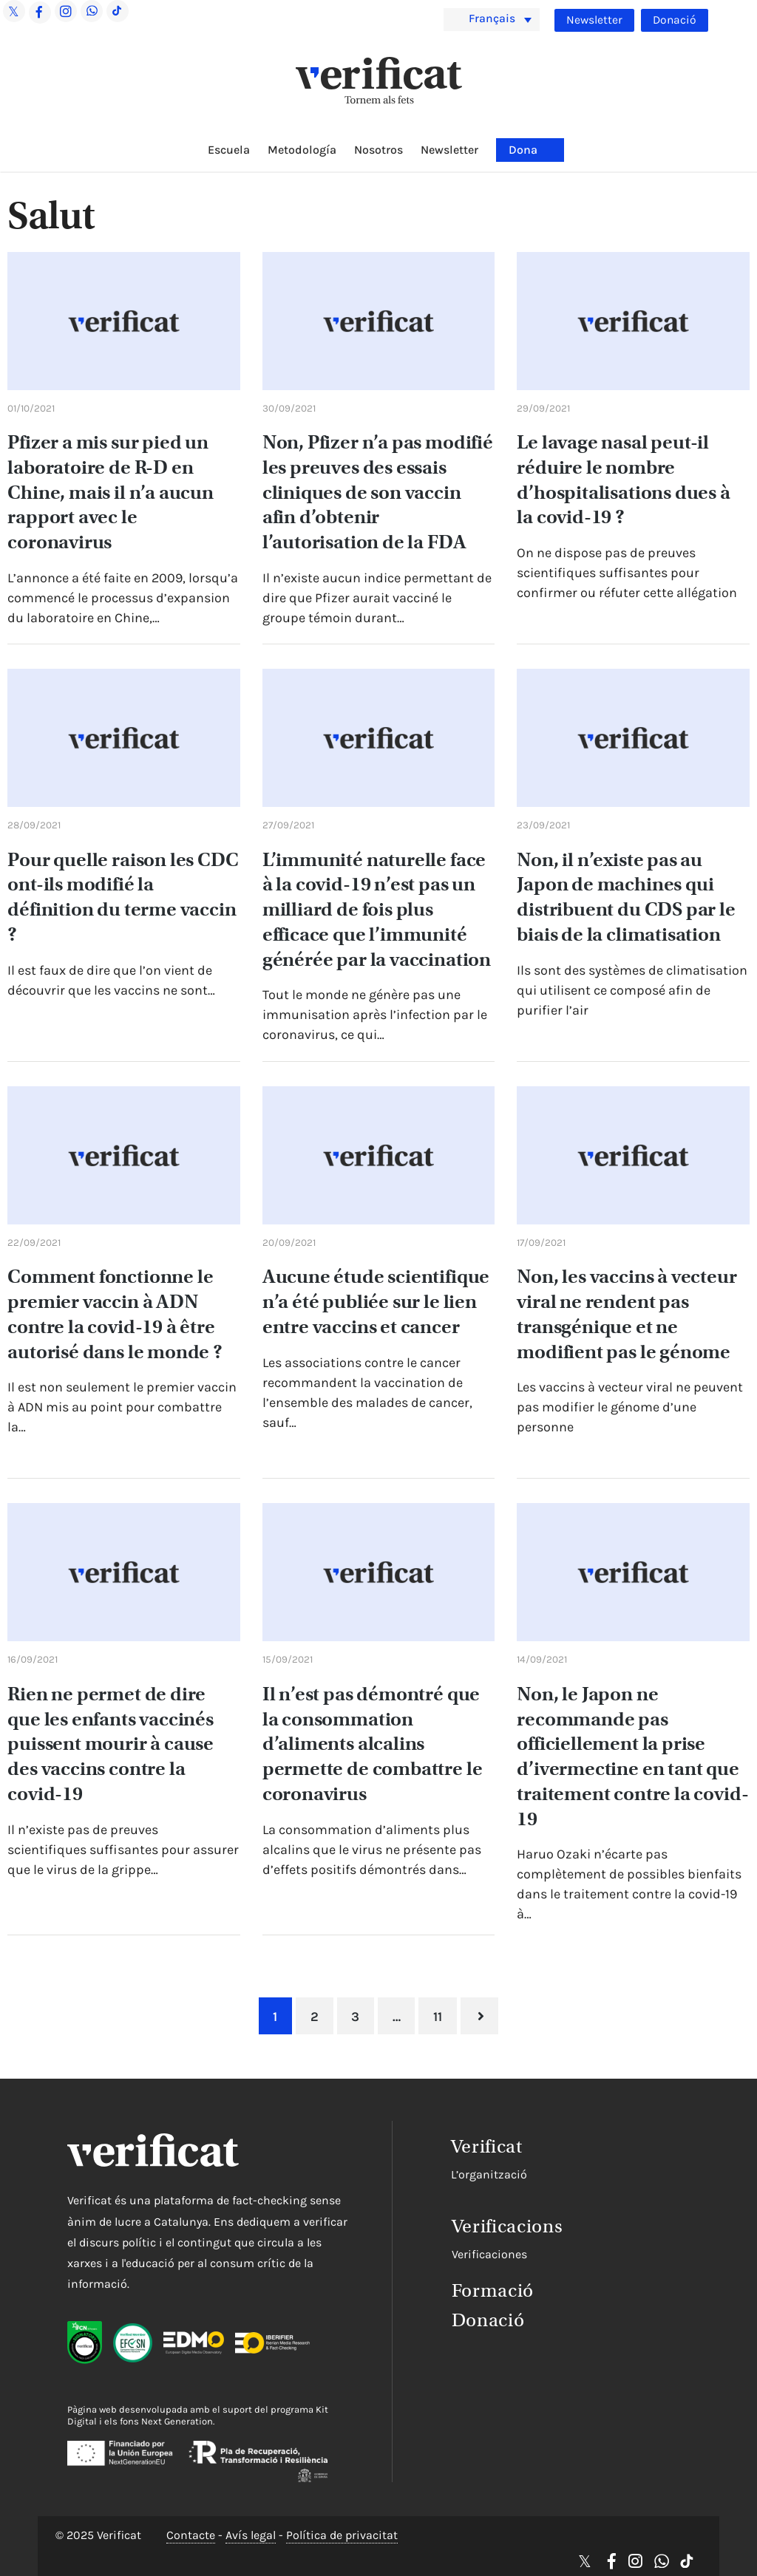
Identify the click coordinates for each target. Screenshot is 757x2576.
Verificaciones (467, 2252)
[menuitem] (492, 19)
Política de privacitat (342, 2536)
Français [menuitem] (494, 19)
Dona (523, 150)
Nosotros (378, 150)
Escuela (229, 150)
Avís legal (250, 2536)
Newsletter (593, 20)
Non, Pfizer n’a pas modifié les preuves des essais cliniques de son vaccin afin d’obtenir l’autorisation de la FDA (377, 492)
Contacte (190, 2536)
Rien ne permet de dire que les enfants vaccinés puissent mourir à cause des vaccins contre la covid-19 (110, 1744)
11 (438, 2017)
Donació (674, 20)
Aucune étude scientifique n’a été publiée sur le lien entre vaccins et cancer (376, 1301)
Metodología (302, 150)
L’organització (468, 2174)
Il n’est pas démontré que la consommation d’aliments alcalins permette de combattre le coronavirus (372, 1744)
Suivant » (480, 2015)
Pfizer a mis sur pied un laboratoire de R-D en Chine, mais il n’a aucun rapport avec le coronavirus (110, 492)
